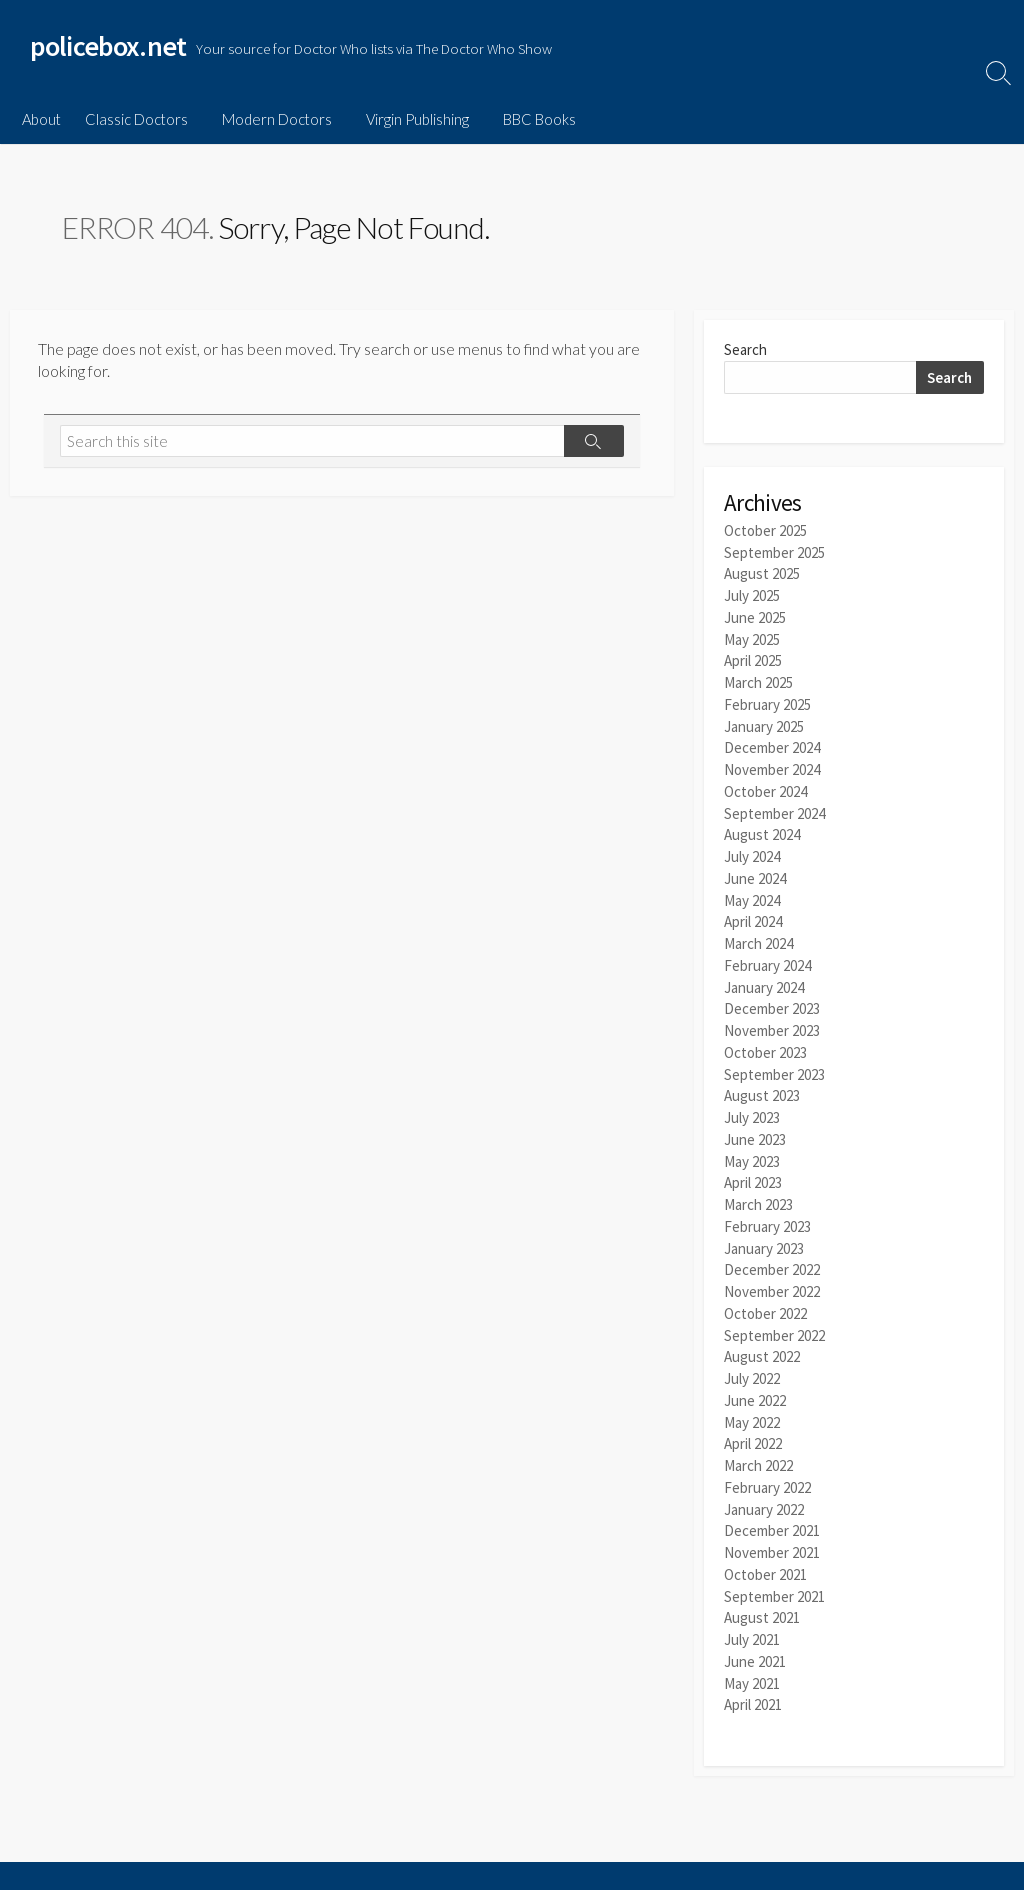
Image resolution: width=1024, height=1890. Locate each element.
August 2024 (762, 827)
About (41, 119)
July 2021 (752, 1606)
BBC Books (530, 119)
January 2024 (764, 974)
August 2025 (762, 574)
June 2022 (755, 1374)
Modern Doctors (274, 119)
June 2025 (755, 616)
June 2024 (755, 869)
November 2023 (772, 1016)
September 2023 (774, 1058)
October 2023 (765, 1037)
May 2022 (752, 1395)
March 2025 (758, 679)
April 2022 (753, 1416)
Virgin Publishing (411, 119)
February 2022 (767, 1458)
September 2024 (774, 805)
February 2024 (767, 953)
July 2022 (752, 1353)
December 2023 (772, 995)
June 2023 (755, 1121)
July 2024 (752, 848)
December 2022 (772, 1248)
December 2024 (772, 742)
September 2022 (774, 1311)
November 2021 (772, 1522)
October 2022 (765, 1290)
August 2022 (762, 1332)
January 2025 (764, 721)
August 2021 (762, 1585)
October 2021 (765, 1543)
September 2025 (774, 553)
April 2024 (753, 911)
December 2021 (772, 1501)
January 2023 (764, 1227)
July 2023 (752, 1100)
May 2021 (752, 1648)
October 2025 (765, 532)
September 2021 (774, 1564)
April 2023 (753, 1164)
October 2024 (765, 784)
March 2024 (758, 932)
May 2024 (752, 890)
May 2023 (752, 1142)
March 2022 (758, 1437)
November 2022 (772, 1269)
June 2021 (755, 1627)
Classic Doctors (136, 119)
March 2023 (758, 1185)
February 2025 (767, 700)
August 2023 (762, 1079)
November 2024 (772, 763)
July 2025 (752, 595)
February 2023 (767, 1206)
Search (745, 351)
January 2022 (764, 1479)
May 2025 (752, 637)
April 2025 (753, 658)
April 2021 (753, 1669)
